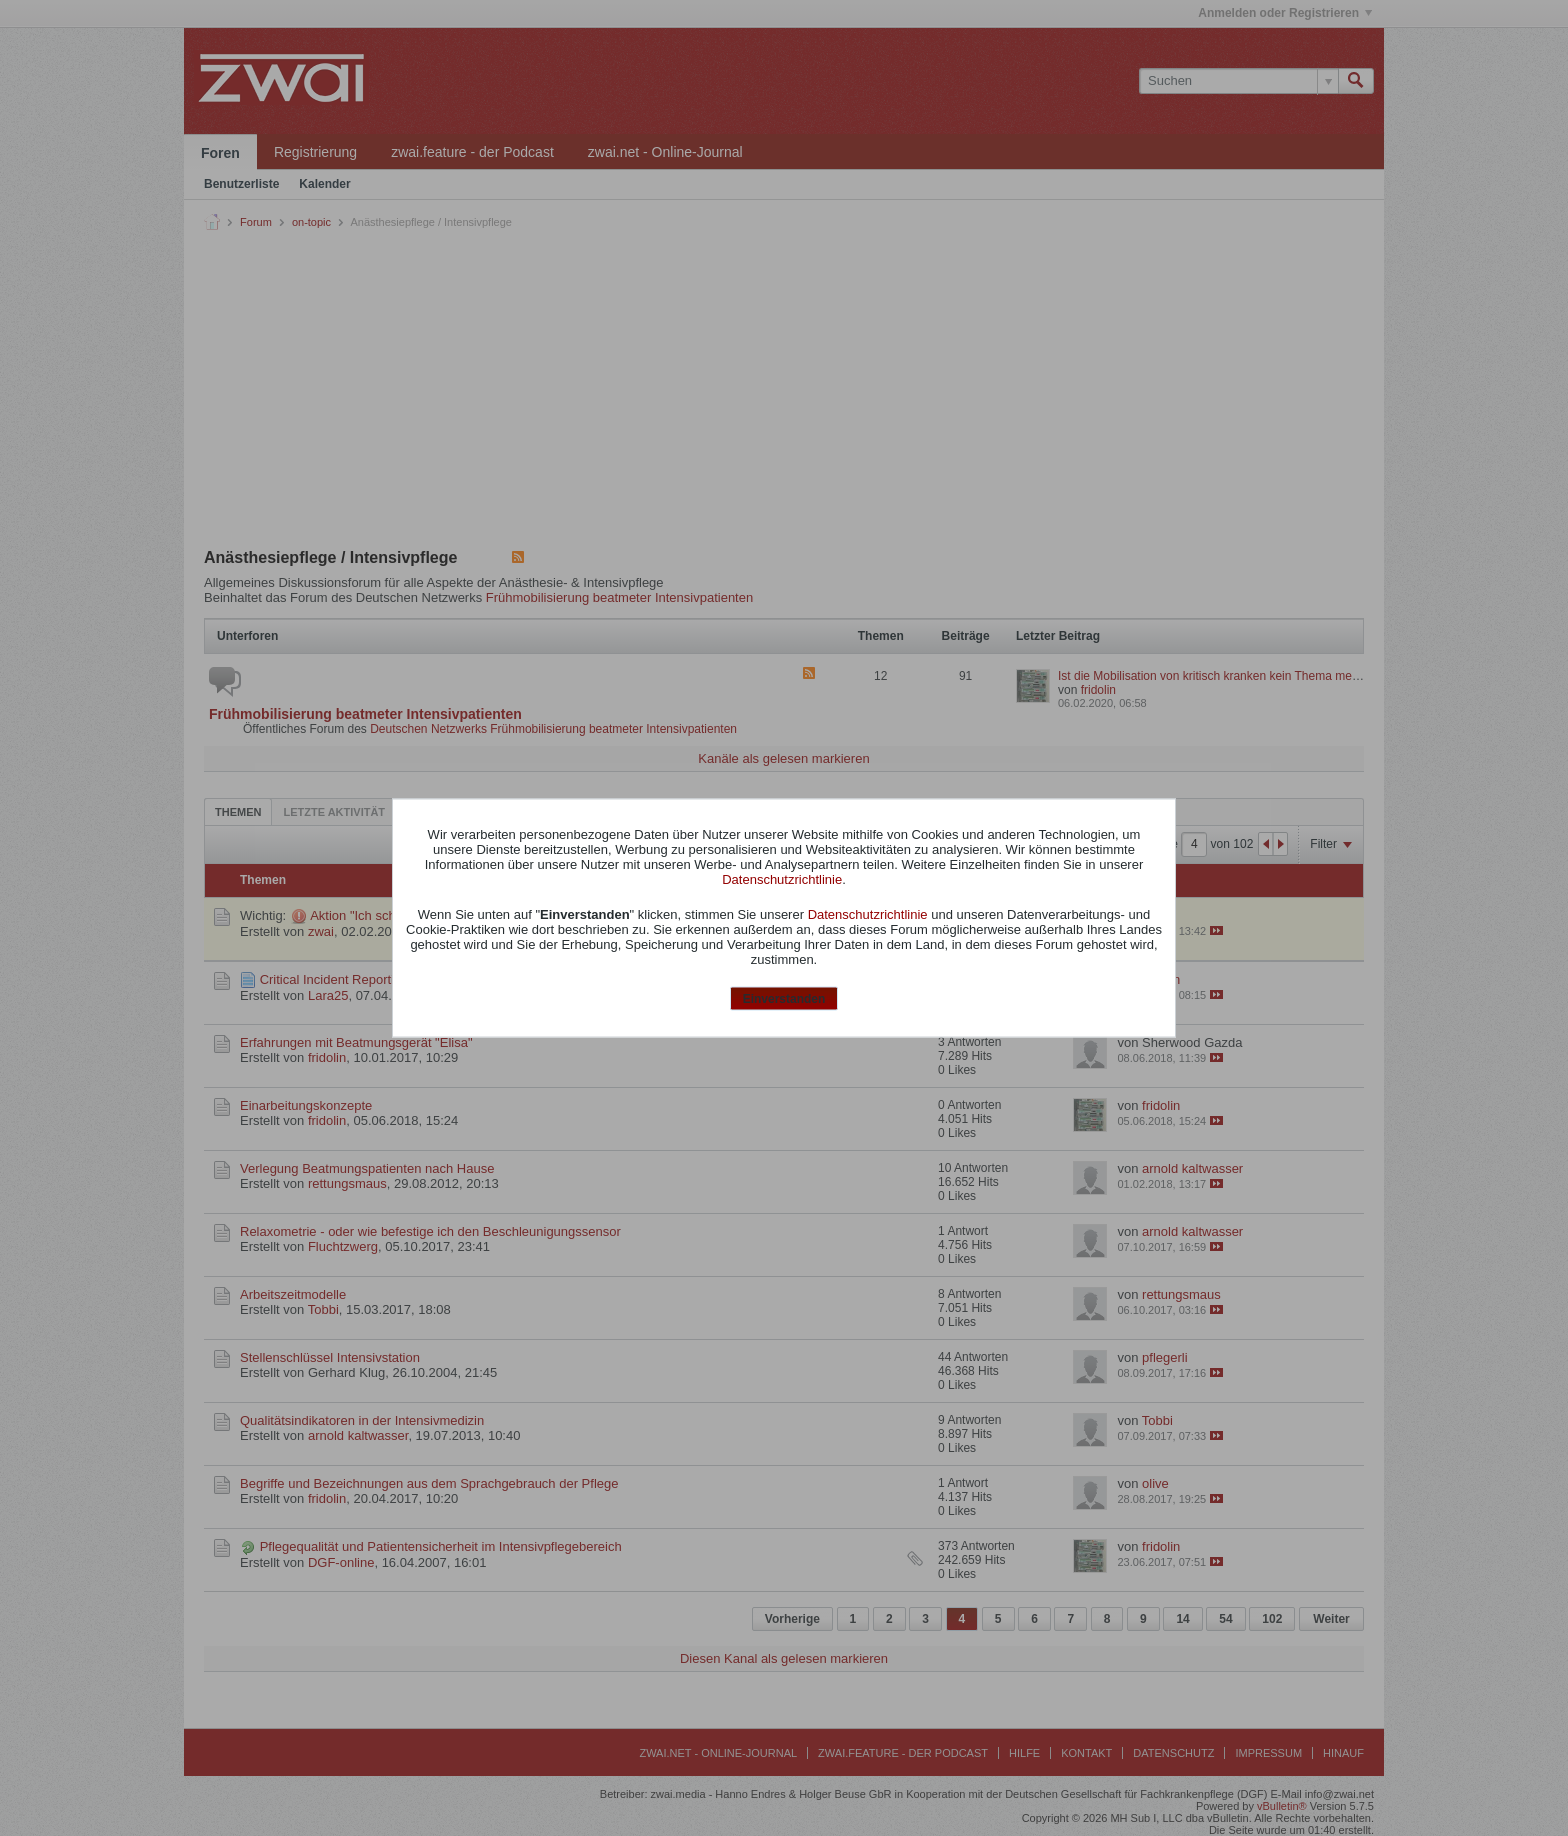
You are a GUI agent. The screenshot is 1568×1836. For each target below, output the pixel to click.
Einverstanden (784, 998)
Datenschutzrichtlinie (782, 878)
